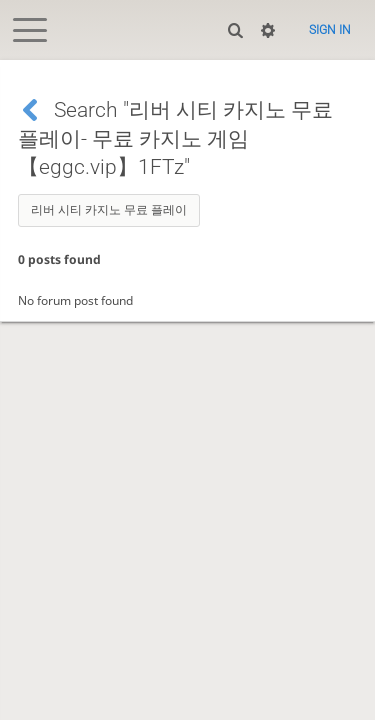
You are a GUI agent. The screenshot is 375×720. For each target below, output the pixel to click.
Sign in (330, 30)
